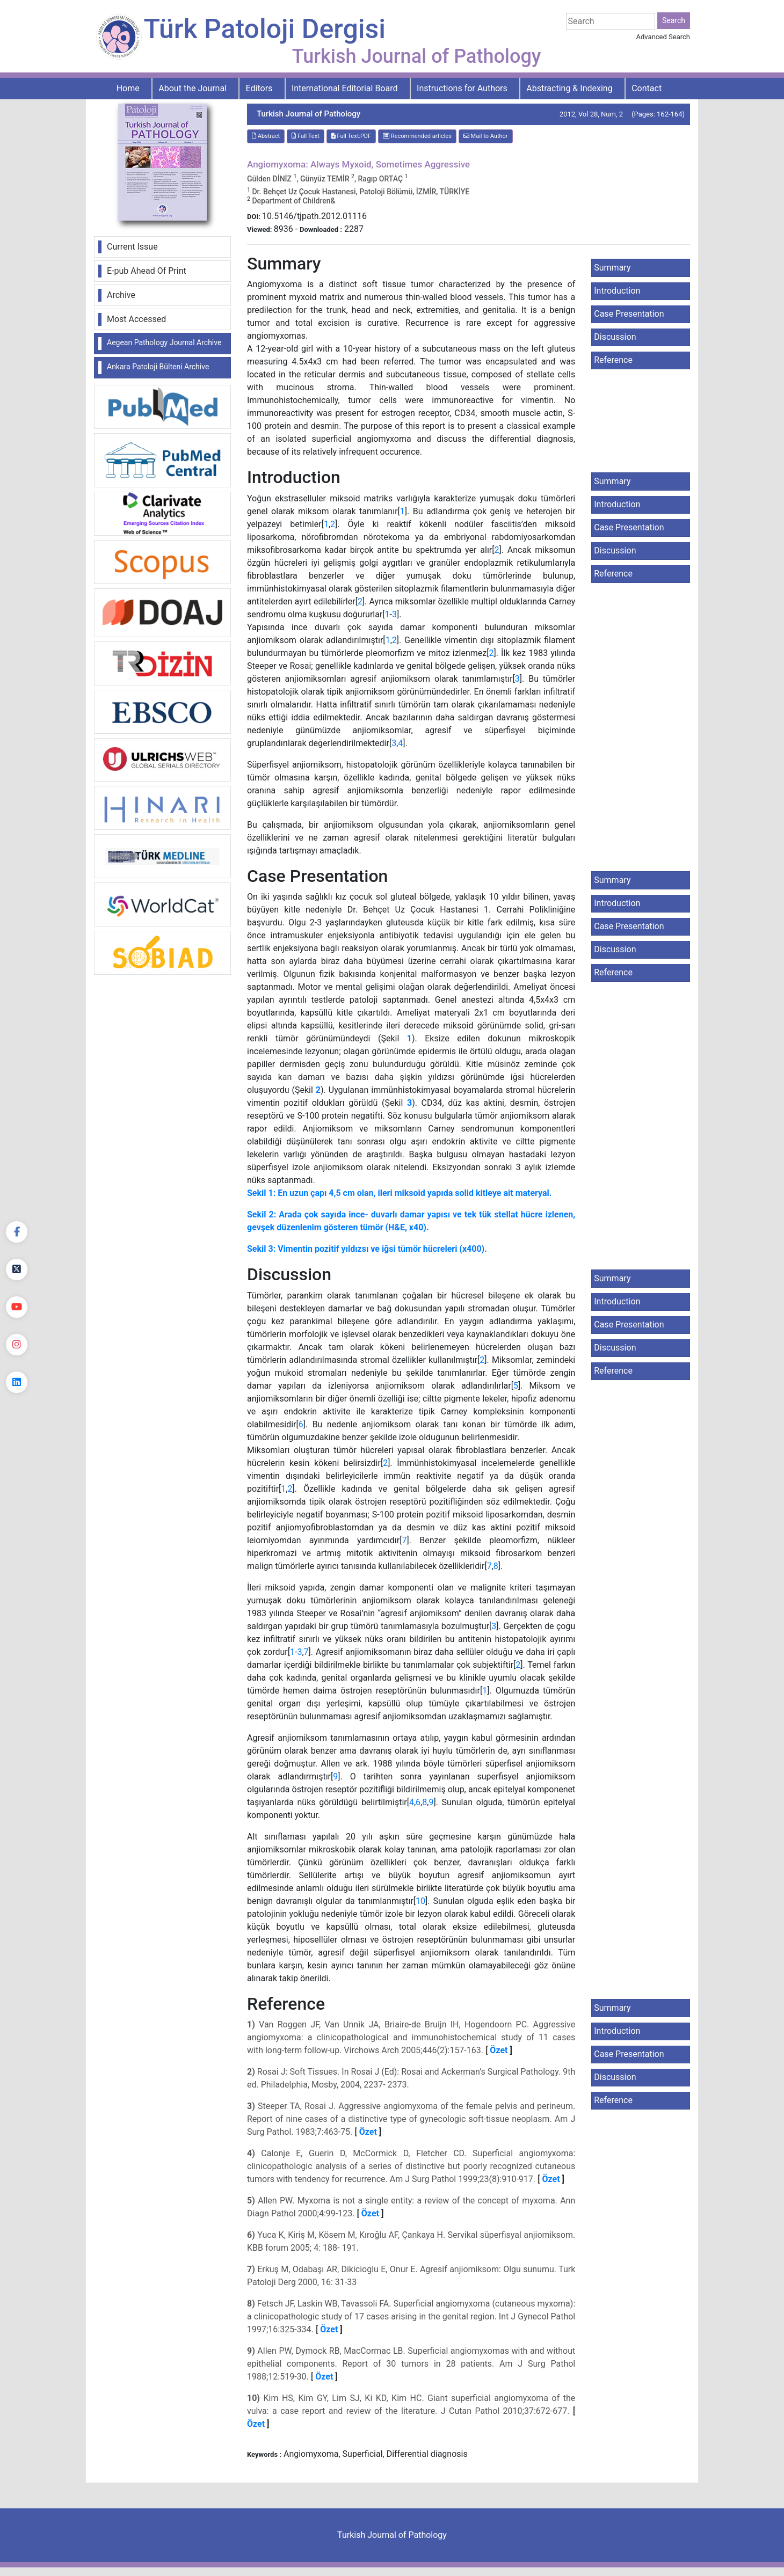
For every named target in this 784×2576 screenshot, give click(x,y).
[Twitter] (16, 1269)
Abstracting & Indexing (569, 88)
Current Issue (132, 247)
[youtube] (16, 1307)
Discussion (615, 337)
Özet (498, 2050)
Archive (121, 295)
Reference (613, 360)
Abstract (266, 136)
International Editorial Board (345, 88)
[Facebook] (16, 1232)
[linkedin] (16, 1382)
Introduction (617, 291)
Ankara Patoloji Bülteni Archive (158, 366)
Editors (259, 88)
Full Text (306, 136)
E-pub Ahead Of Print (146, 271)
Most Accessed (136, 319)
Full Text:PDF (351, 136)
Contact (646, 88)
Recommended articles (417, 136)
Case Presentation (629, 314)
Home (128, 88)
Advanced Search (663, 37)
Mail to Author (485, 136)
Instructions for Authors (462, 88)
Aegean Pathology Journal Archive (164, 342)
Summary (612, 267)
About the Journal (192, 88)
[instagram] (16, 1344)
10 (420, 1901)
